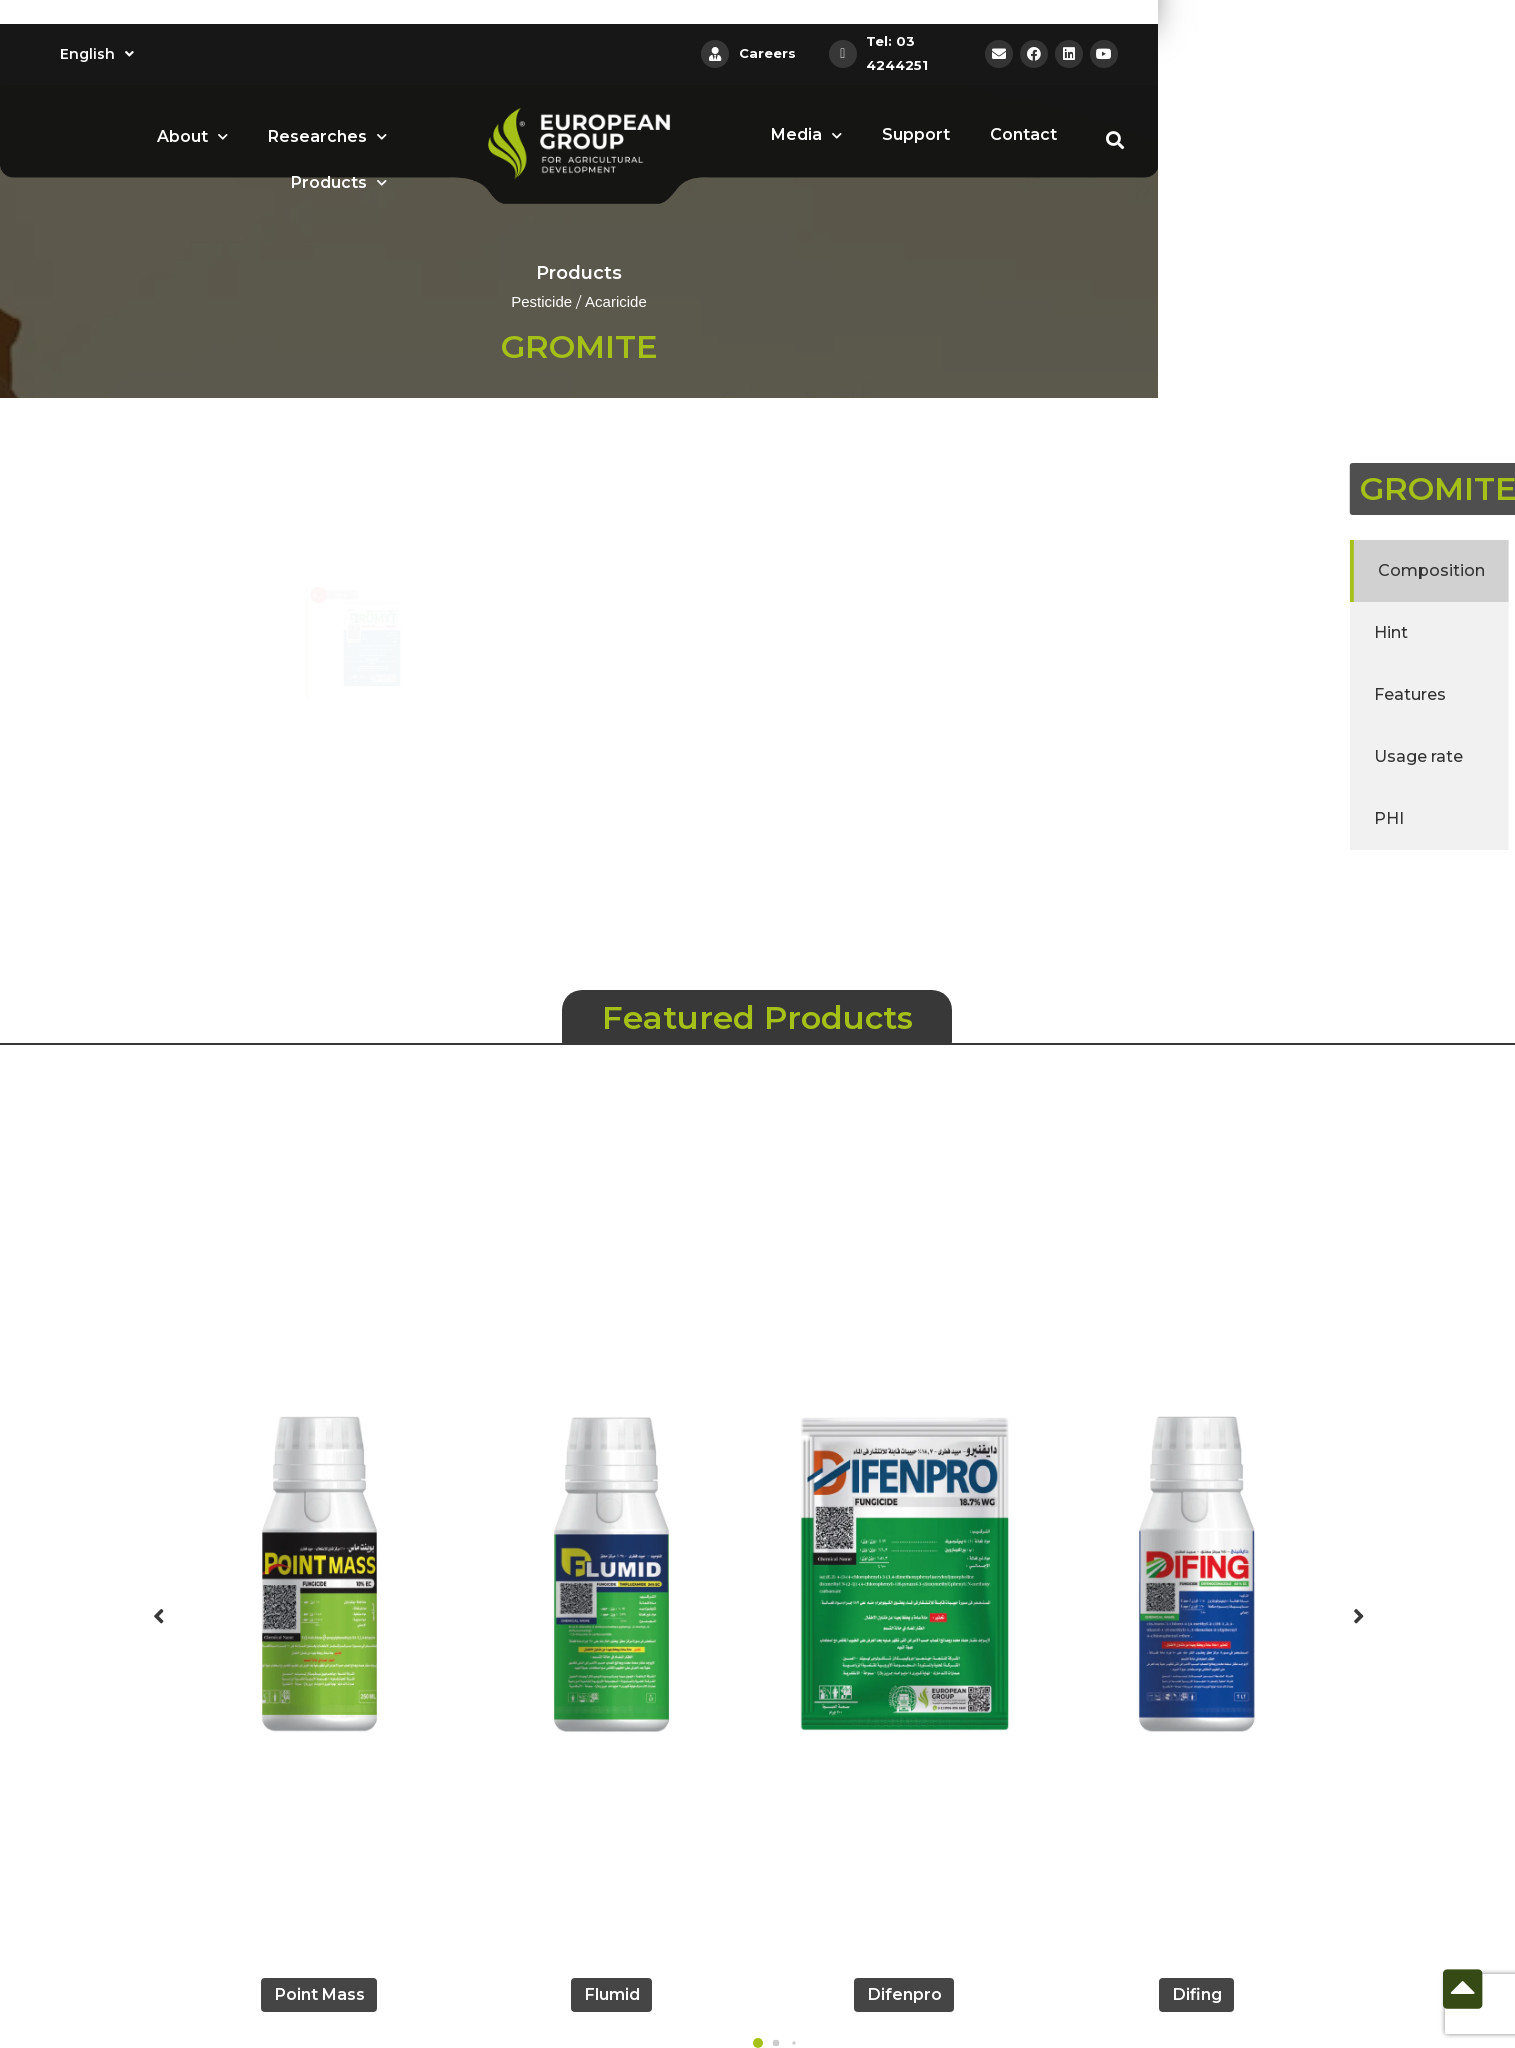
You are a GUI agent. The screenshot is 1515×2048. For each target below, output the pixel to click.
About (192, 136)
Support (916, 134)
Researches (327, 136)
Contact (1023, 134)
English (97, 54)
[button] (758, 2043)
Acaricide (616, 303)
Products (339, 182)
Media (806, 135)
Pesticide (541, 303)
